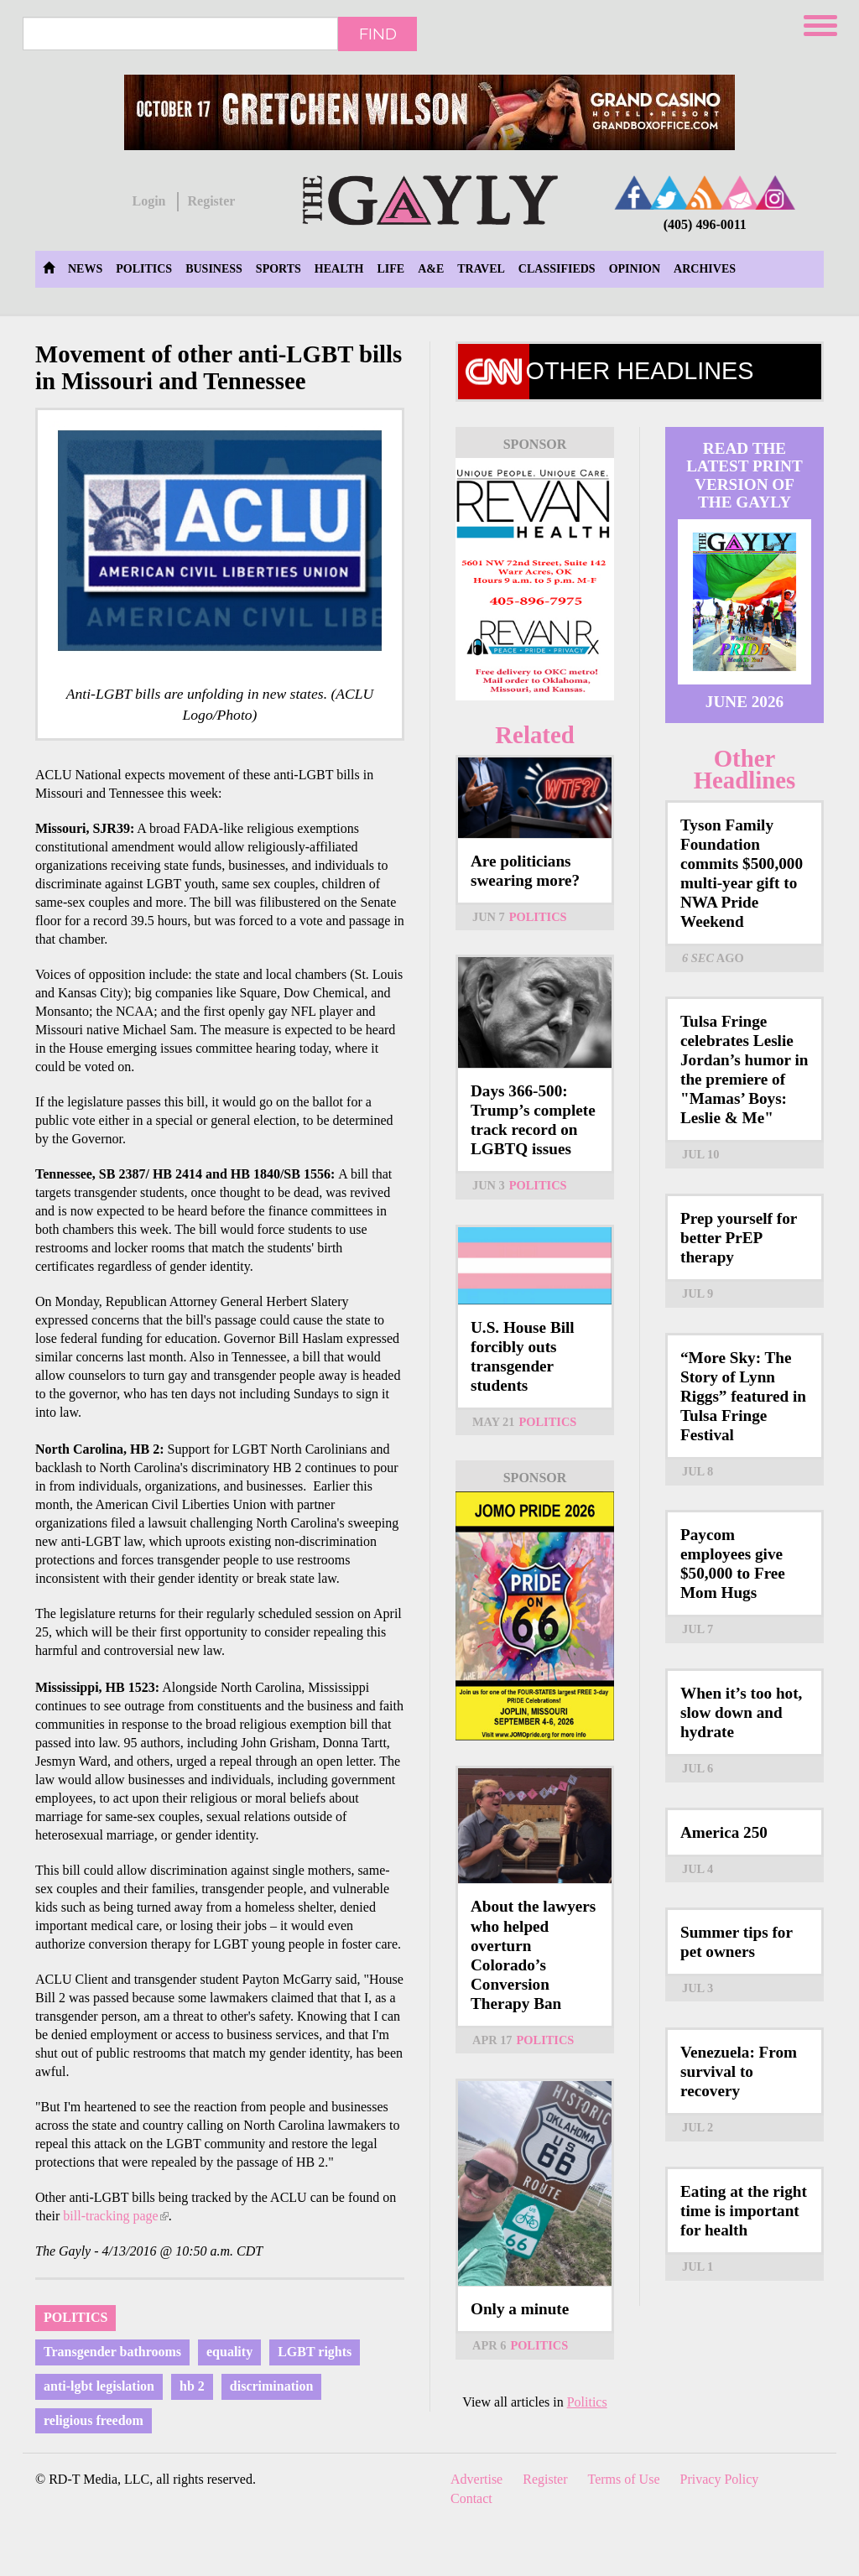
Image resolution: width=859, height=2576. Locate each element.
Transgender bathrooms (112, 2351)
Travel (481, 269)
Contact (471, 2498)
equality (229, 2351)
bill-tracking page (115, 2216)
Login (148, 201)
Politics (144, 269)
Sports (278, 269)
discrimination (272, 2386)
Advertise (476, 2479)
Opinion (634, 269)
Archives (705, 269)
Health (339, 269)
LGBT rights (314, 2351)
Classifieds (557, 269)
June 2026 (744, 701)
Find (378, 33)
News (85, 269)
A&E (431, 269)
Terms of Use (624, 2479)
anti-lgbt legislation (99, 2386)
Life (390, 269)
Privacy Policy (719, 2479)
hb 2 (192, 2386)
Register (211, 201)
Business (213, 269)
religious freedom (93, 2420)
